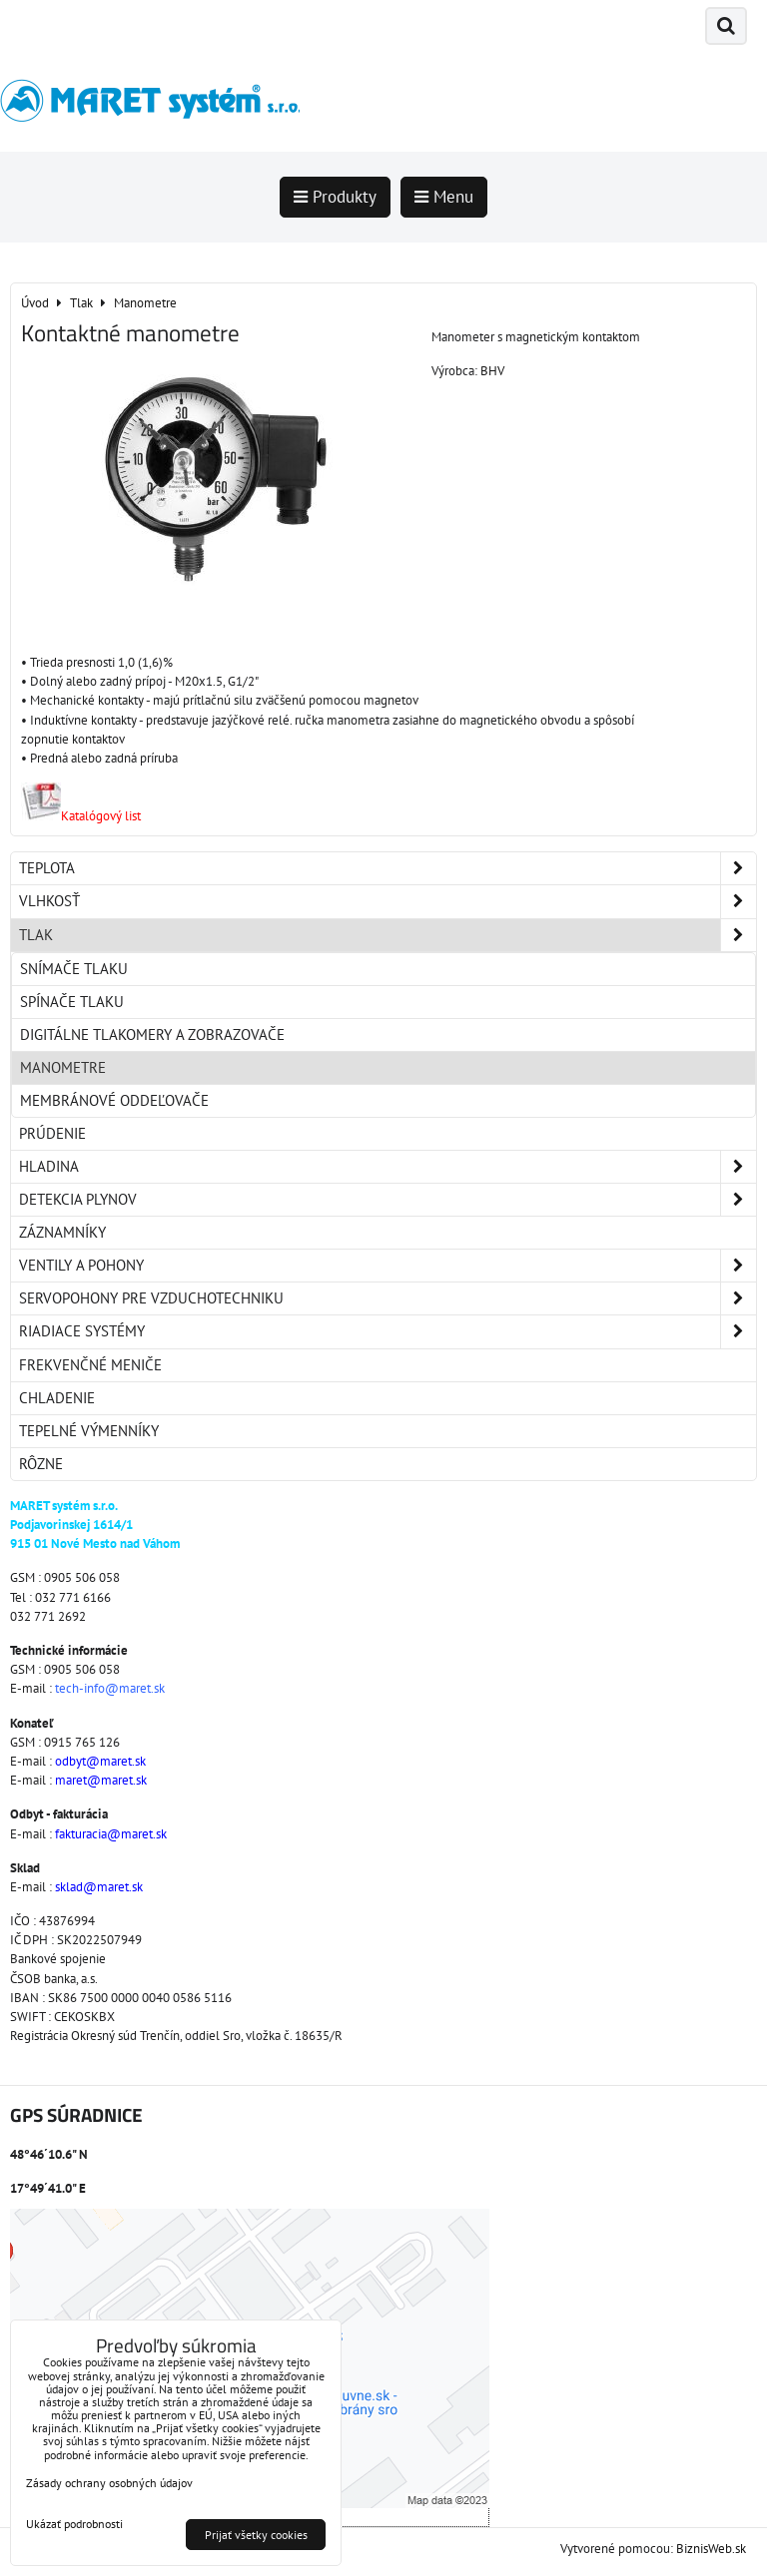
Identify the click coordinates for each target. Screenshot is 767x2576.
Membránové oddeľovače (114, 1100)
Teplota (387, 868)
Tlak (387, 935)
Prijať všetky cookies (256, 2534)
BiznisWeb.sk (711, 2548)
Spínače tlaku (72, 1001)
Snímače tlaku (74, 968)
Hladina (387, 1167)
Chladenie (57, 1397)
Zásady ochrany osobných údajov (109, 2482)
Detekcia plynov (387, 1200)
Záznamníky (62, 1232)
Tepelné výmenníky (89, 1430)
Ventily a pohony (387, 1266)
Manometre (63, 1067)
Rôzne (41, 1463)
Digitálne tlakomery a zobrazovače (152, 1034)
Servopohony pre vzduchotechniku (387, 1298)
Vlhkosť (387, 901)
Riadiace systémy (387, 1331)
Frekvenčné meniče (90, 1364)
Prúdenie (52, 1133)
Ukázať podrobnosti (74, 2523)
